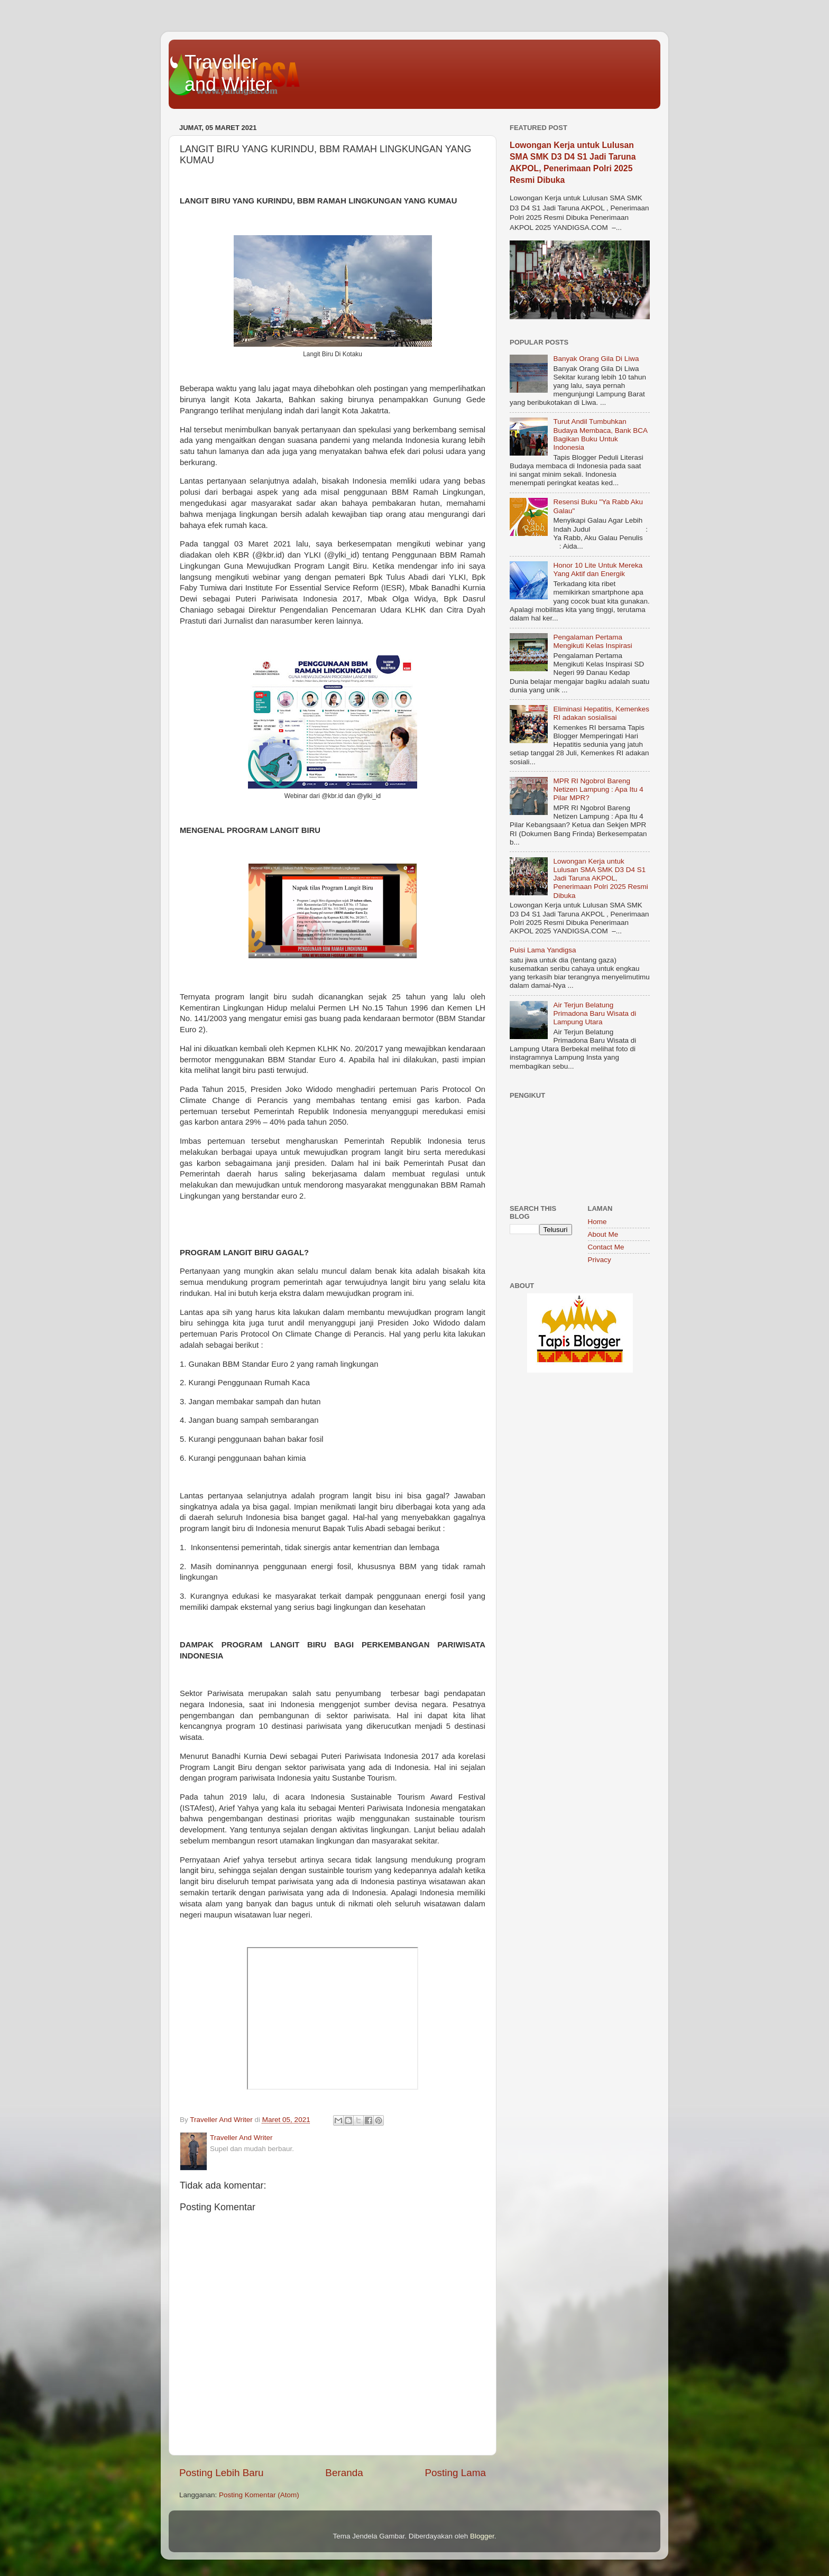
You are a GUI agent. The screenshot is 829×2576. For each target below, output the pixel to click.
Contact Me (606, 1247)
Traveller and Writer (228, 73)
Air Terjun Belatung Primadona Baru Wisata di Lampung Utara (594, 1013)
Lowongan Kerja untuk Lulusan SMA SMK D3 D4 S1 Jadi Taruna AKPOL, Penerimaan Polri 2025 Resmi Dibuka (600, 878)
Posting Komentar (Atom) (259, 2495)
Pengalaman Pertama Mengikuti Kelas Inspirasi (592, 641)
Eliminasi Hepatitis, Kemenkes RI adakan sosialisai (601, 713)
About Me (603, 1234)
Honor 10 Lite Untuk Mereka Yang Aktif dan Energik (597, 569)
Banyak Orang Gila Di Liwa (596, 359)
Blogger (482, 2536)
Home (597, 1222)
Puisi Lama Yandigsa (543, 950)
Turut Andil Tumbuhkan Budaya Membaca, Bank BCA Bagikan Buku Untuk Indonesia (600, 434)
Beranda (344, 2472)
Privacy (599, 1260)
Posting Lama (455, 2472)
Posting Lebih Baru (221, 2472)
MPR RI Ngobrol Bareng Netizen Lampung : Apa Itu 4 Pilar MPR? (598, 789)
